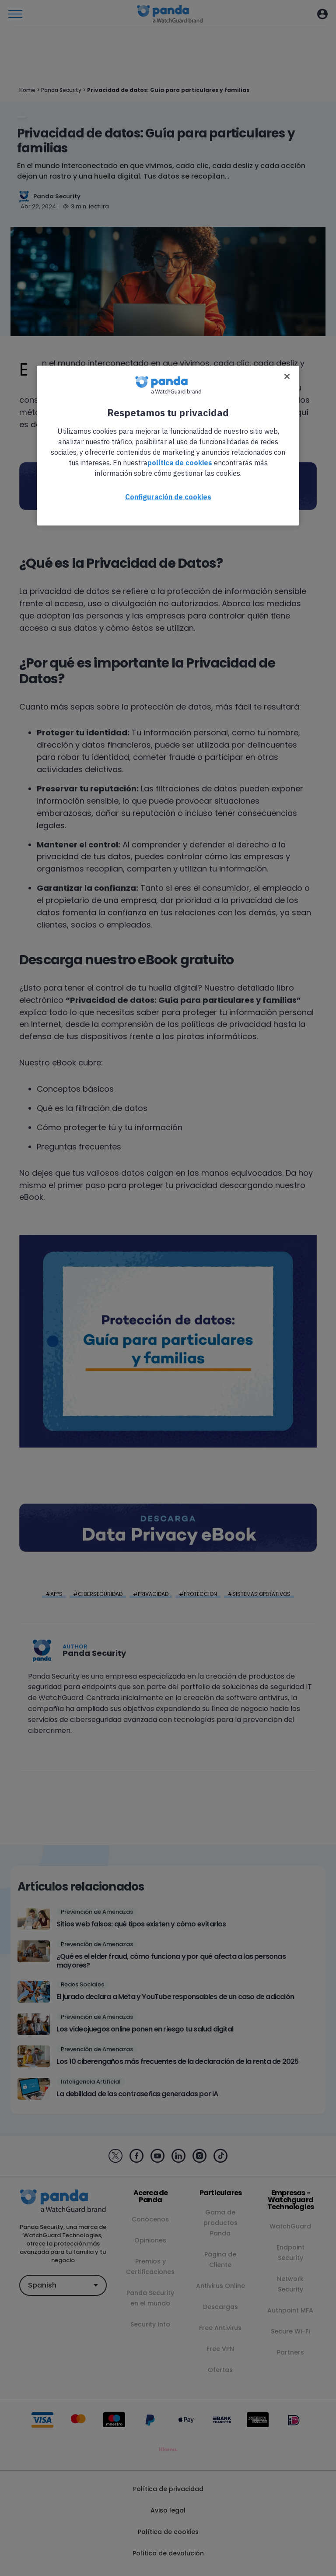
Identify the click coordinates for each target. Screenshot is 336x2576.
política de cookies (179, 462)
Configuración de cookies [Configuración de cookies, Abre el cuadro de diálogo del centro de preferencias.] (168, 496)
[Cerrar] (287, 376)
